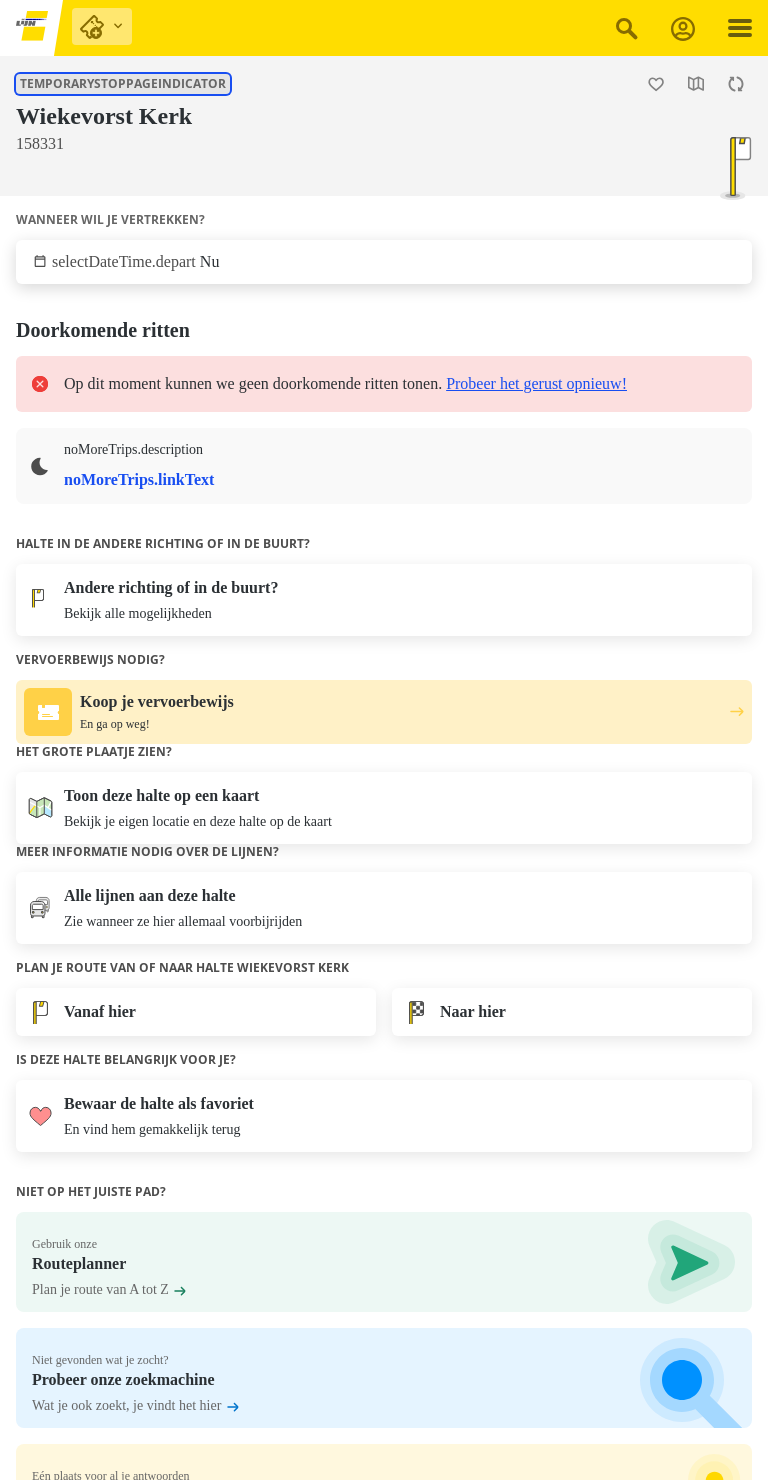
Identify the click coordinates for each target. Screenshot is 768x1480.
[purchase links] (102, 26)
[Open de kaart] (696, 84)
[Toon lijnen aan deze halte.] (16, 174)
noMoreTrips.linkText (139, 479)
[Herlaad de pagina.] (736, 84)
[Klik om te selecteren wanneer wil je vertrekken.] (384, 262)
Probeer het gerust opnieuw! (536, 383)
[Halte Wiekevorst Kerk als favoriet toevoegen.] (656, 84)
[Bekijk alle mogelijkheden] (384, 600)
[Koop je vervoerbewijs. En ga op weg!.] (384, 712)
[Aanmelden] (683, 28)
